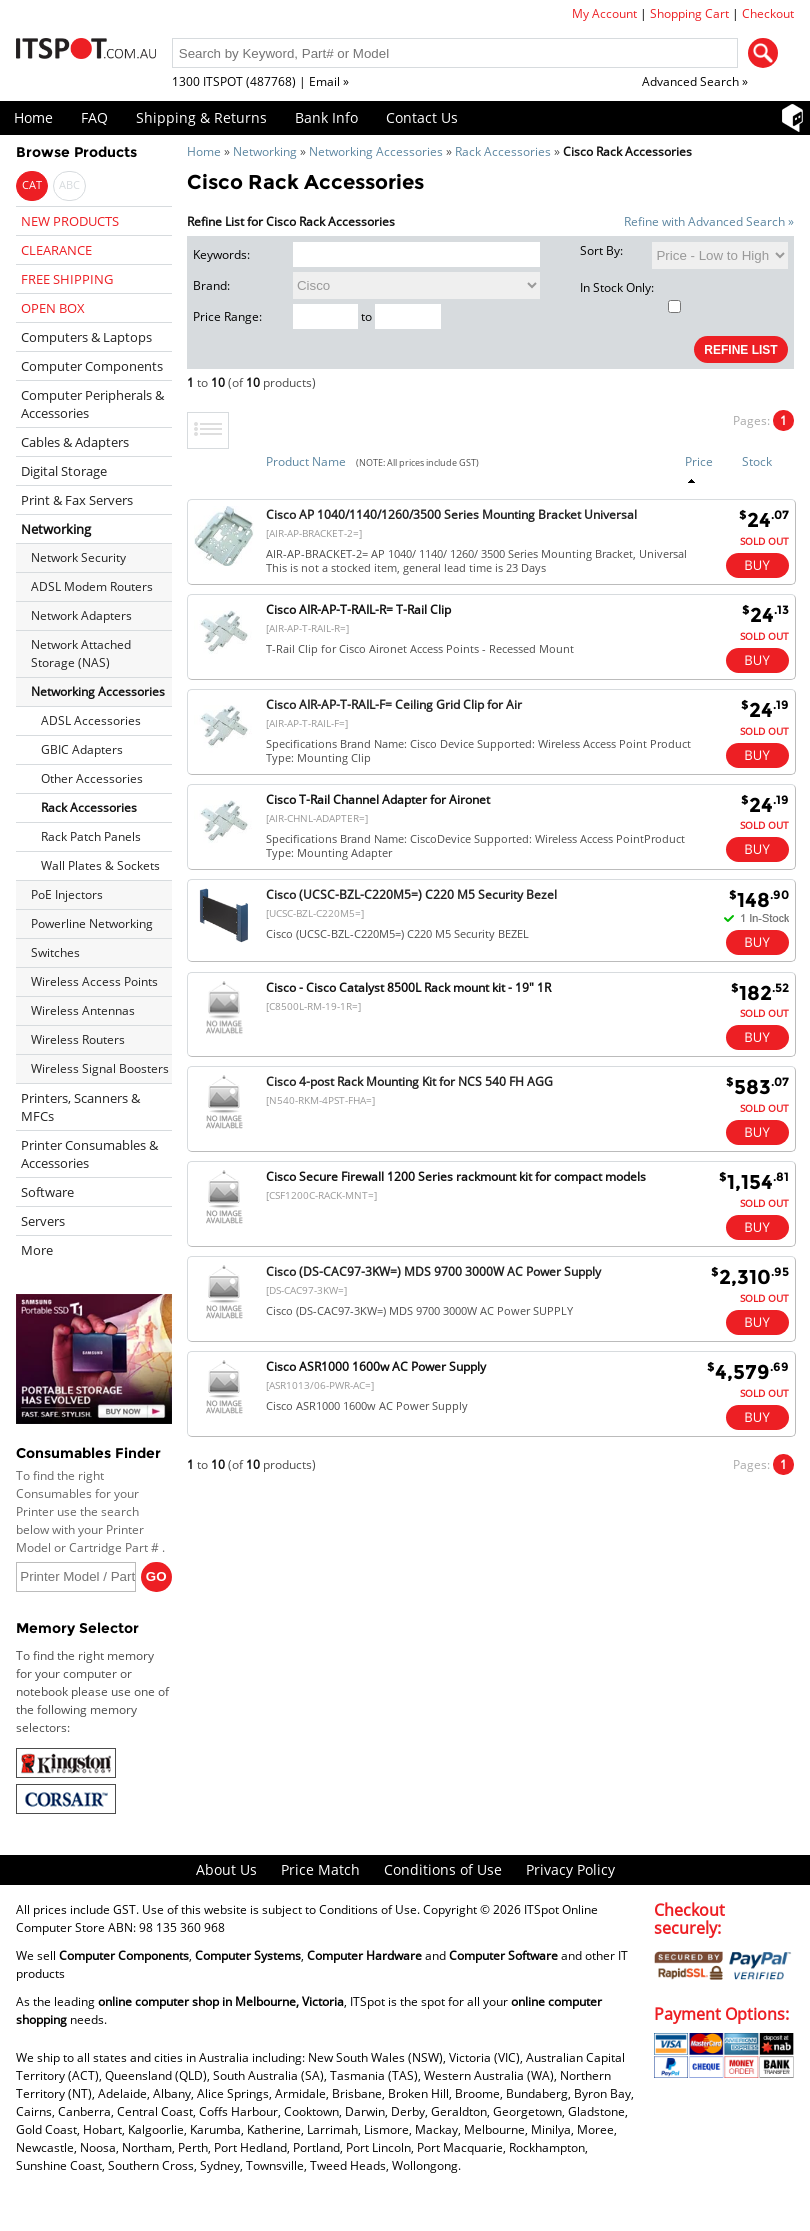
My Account (604, 13)
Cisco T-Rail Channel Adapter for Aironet (378, 799)
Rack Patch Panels (91, 836)
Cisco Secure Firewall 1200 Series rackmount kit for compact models (456, 1176)
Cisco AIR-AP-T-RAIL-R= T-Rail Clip (358, 609)
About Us (226, 1869)
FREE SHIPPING (67, 279)
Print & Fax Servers (77, 500)
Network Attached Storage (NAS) (81, 653)
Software (47, 1192)
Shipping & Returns (201, 117)
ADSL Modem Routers (92, 586)
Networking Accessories (376, 151)
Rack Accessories (503, 151)
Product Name (306, 461)
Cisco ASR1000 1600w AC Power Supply (376, 1366)
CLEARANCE (56, 250)
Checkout (768, 13)
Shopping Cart (689, 13)
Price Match (320, 1869)
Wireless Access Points (94, 981)
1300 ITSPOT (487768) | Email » (260, 81)
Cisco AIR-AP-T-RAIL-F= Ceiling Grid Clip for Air (394, 704)
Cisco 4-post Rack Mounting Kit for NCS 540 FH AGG (409, 1081)
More (37, 1250)
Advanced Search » (695, 81)
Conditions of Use (443, 1869)
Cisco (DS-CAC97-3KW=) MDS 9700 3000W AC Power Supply (433, 1271)
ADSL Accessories (91, 720)
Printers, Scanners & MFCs (80, 1107)
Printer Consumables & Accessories (89, 1154)
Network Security (78, 557)
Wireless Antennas (83, 1010)
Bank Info (326, 117)
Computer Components (92, 366)
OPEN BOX (53, 308)
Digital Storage (64, 471)
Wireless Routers (78, 1039)
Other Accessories (92, 778)
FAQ (94, 117)
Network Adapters (81, 615)
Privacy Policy (570, 1869)
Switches (55, 952)
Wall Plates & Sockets (100, 865)
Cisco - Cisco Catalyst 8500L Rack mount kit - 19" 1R (408, 987)
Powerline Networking (92, 923)
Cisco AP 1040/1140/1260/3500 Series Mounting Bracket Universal (451, 514)
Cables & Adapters (75, 442)
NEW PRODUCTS (70, 221)
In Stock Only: (630, 296)
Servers (43, 1221)
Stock (757, 461)
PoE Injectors (67, 894)
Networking (265, 151)
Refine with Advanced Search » (709, 221)
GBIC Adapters (82, 749)
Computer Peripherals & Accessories (92, 404)
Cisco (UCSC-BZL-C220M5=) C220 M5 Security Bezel (411, 894)
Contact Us (422, 117)
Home (33, 117)
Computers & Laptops (86, 337)
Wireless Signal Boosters (100, 1068)
